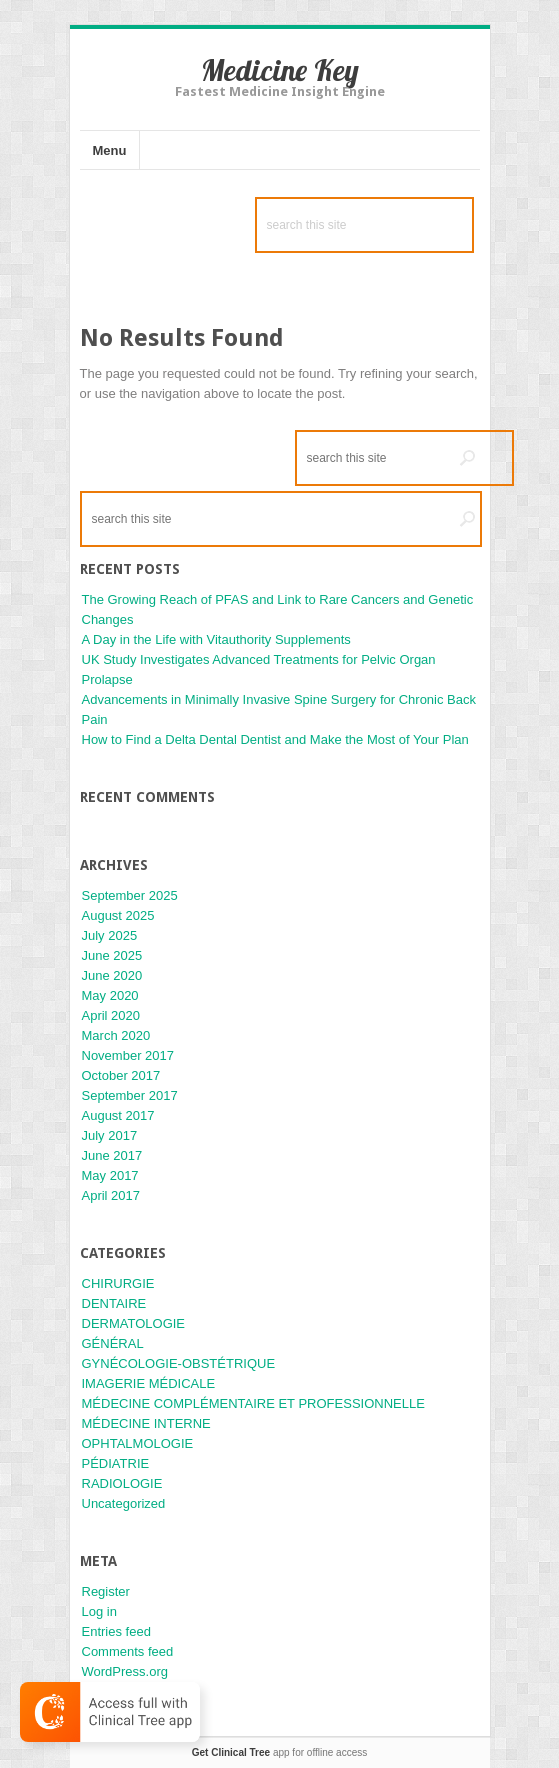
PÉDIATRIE (116, 1463)
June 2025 (112, 955)
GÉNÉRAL (113, 1343)
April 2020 (111, 1015)
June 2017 (112, 1155)
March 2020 (116, 1035)
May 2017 (110, 1175)
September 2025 (130, 895)
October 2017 (121, 1075)
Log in (99, 1611)
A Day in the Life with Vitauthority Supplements (216, 639)
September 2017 (130, 1095)
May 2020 (110, 995)
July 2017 (110, 1135)
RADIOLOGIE (122, 1483)
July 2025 (110, 935)
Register (106, 1591)
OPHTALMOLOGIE (138, 1443)
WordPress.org (125, 1671)
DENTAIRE (114, 1303)
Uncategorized (124, 1503)
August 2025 (118, 915)
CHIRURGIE (118, 1283)
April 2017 (111, 1195)
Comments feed (128, 1651)
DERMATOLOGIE (134, 1323)
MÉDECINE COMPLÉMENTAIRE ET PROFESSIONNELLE (253, 1403)
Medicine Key (280, 70)
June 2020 (112, 975)
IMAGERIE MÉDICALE (149, 1383)
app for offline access (279, 1752)
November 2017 (128, 1055)
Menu (110, 150)
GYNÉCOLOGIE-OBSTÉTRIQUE (179, 1363)
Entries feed (116, 1631)
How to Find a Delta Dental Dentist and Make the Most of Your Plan (275, 739)
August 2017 (118, 1115)
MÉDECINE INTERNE (146, 1423)
